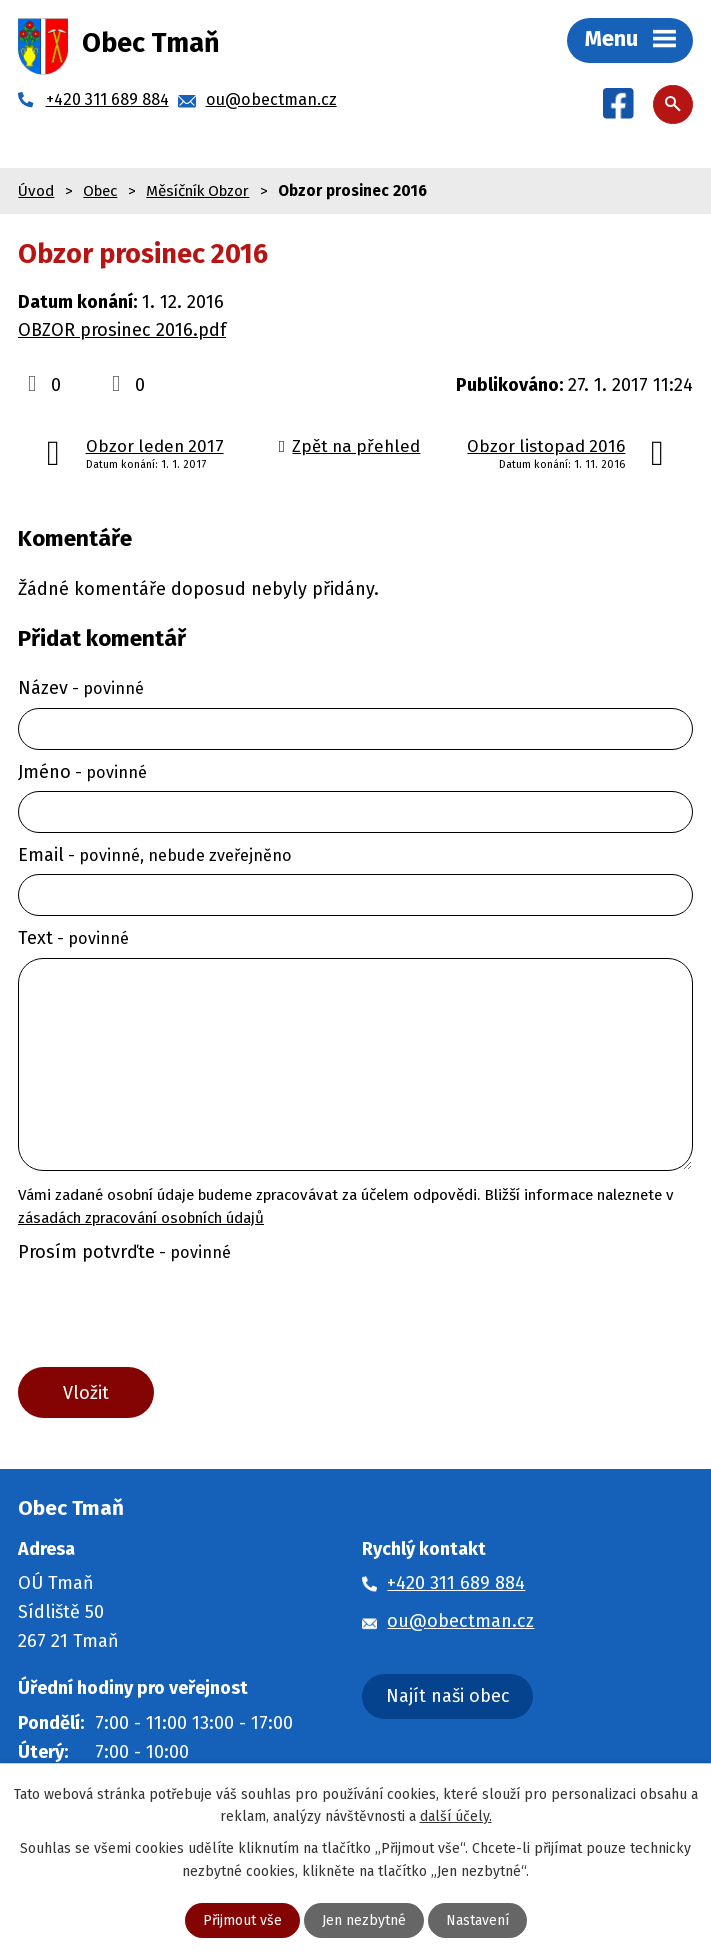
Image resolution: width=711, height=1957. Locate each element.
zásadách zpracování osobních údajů (141, 1218)
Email (155, 855)
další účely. (456, 1816)
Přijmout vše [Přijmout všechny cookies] (242, 1920)
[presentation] (163, 1319)
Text (73, 938)
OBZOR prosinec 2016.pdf (122, 330)
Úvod (36, 191)
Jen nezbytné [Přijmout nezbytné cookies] (364, 1920)
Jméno (82, 772)
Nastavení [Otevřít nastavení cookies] (477, 1920)
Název (81, 688)
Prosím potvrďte (124, 1252)
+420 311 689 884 (456, 1583)
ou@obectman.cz (460, 1621)
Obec (100, 191)
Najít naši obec (448, 1696)
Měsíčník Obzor (197, 191)
